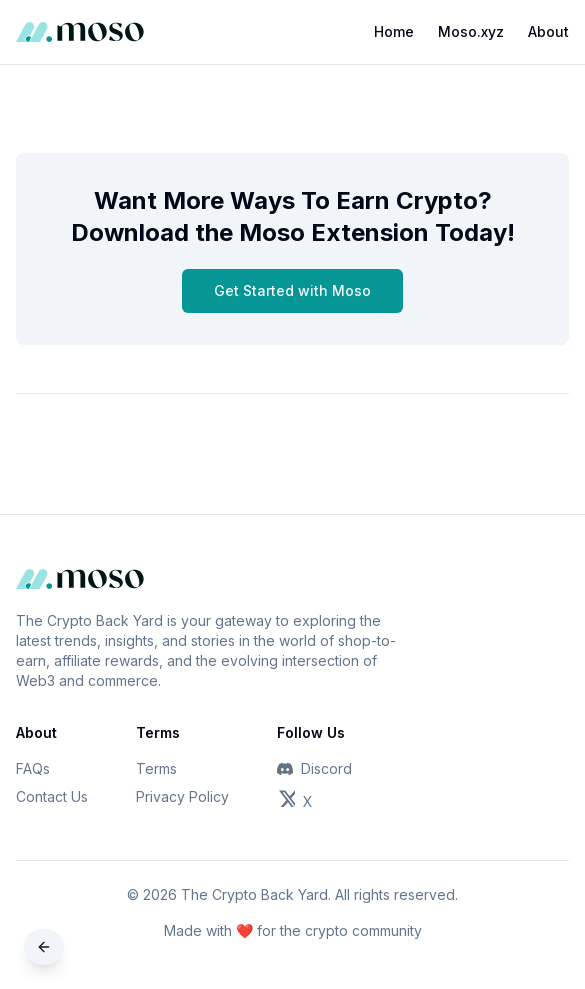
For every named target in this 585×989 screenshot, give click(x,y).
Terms (156, 768)
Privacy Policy (182, 796)
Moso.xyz (471, 31)
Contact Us (52, 796)
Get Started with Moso (292, 290)
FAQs (33, 768)
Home (394, 31)
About (548, 31)
